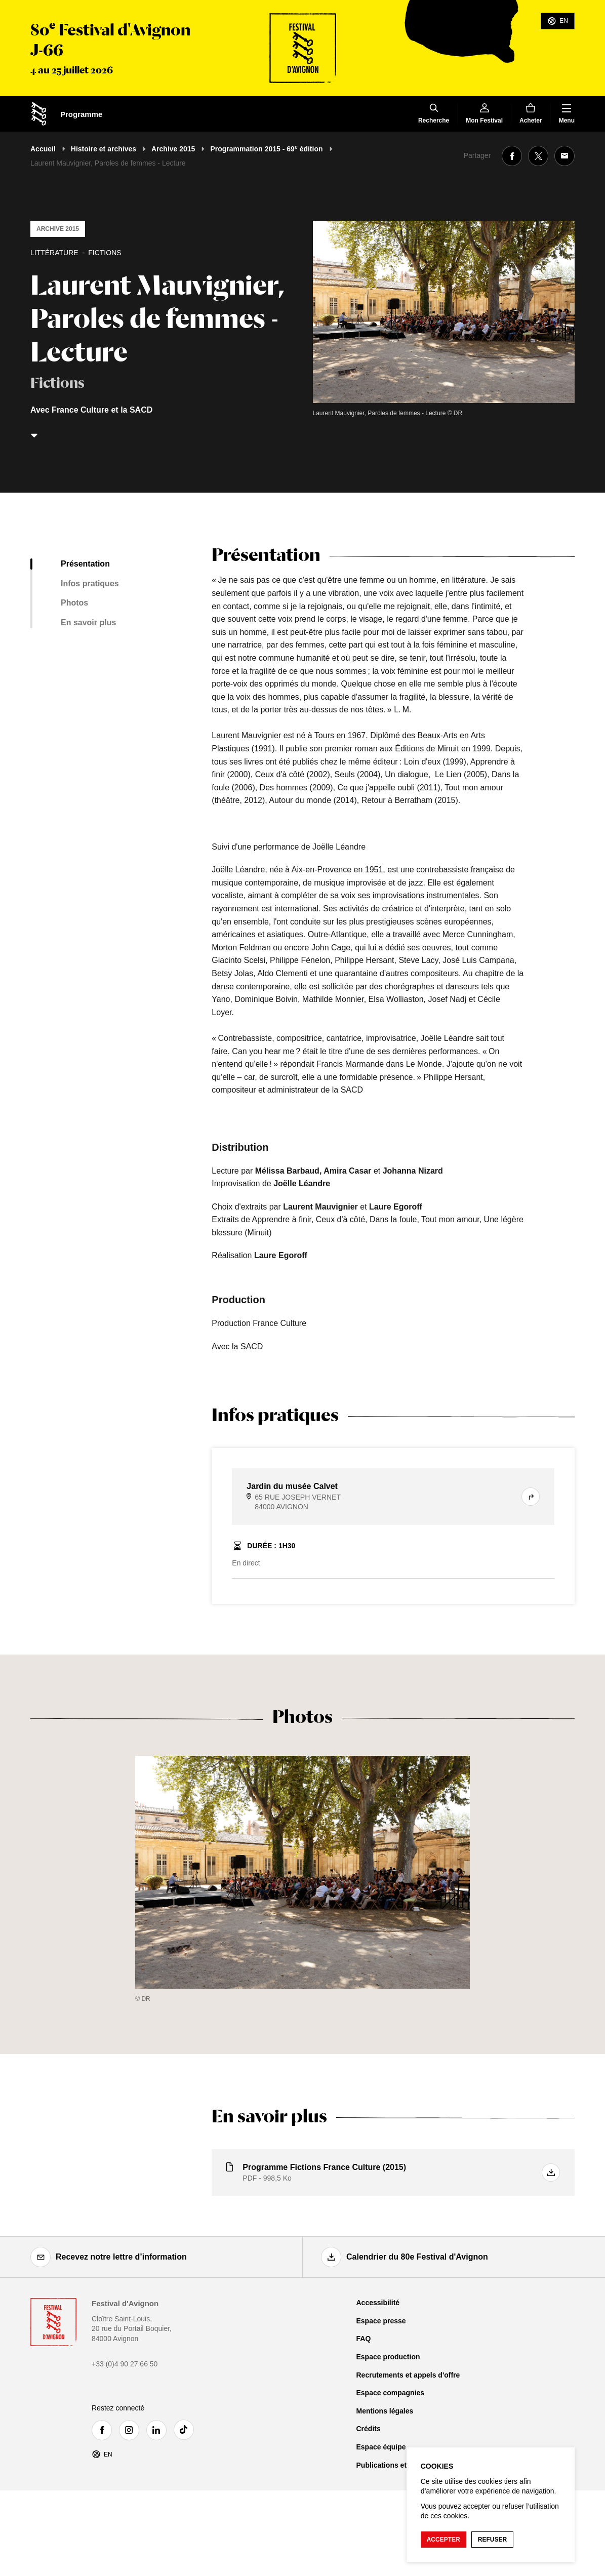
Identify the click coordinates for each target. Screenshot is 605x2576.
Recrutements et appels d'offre (408, 2375)
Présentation (85, 563)
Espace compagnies (390, 2393)
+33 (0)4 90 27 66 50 (124, 2364)
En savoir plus (88, 622)
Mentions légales (385, 2411)
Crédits (368, 2429)
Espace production (388, 2357)
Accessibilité (378, 2303)
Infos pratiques (90, 583)
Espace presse (381, 2321)
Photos (74, 602)
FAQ (363, 2338)
